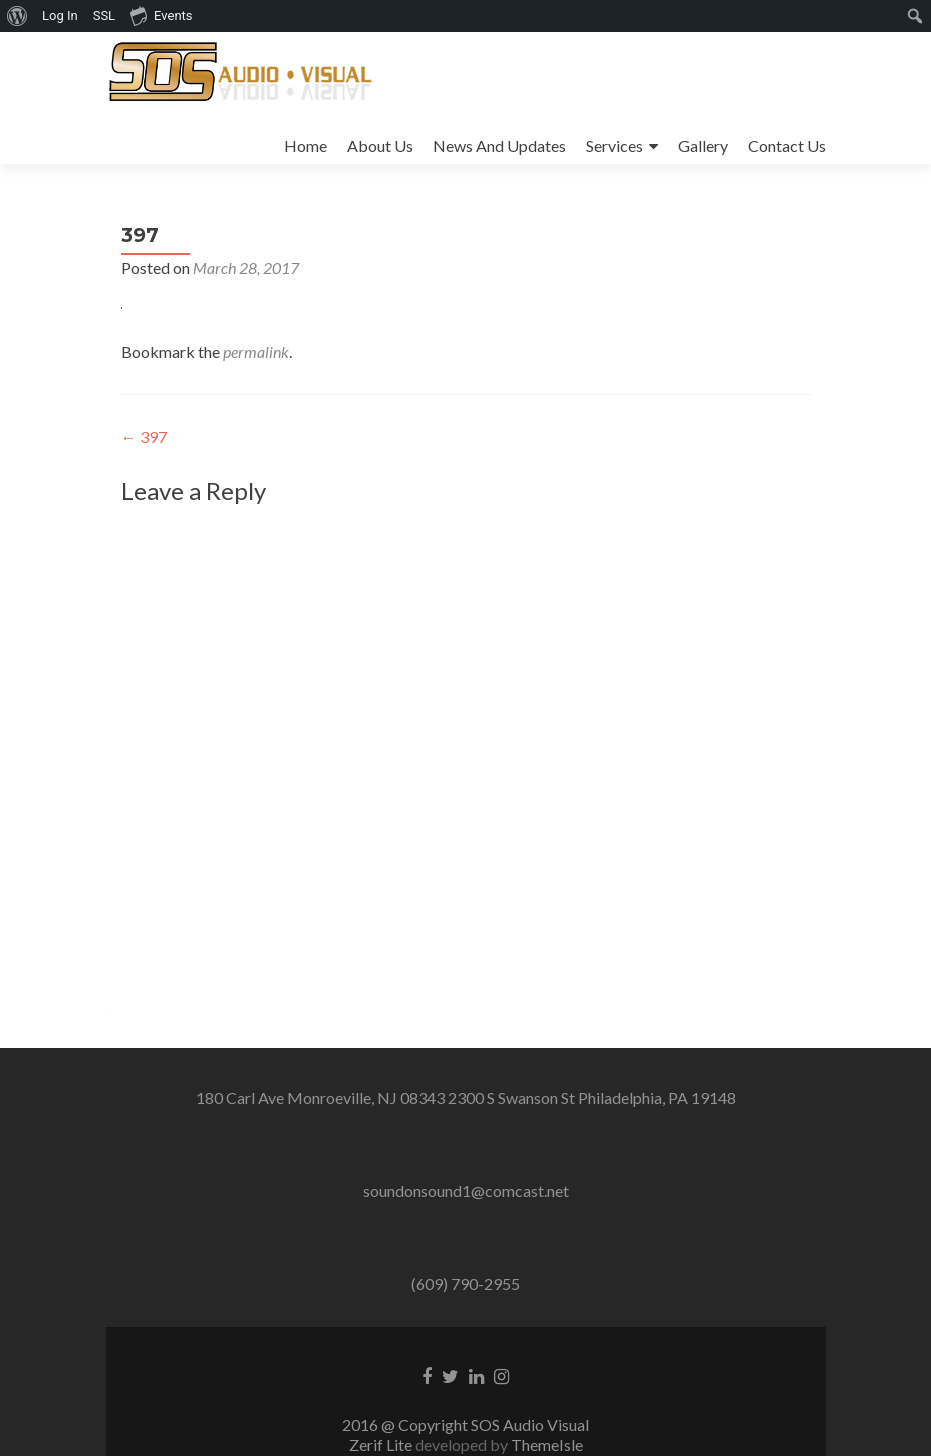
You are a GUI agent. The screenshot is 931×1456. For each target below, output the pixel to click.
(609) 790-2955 (465, 1283)
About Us (380, 145)
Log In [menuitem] (60, 15)
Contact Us (787, 145)
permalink (256, 351)
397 (144, 436)
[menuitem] (17, 16)
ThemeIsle (547, 1444)
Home (305, 145)
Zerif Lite (382, 1444)
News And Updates (499, 145)
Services (614, 145)
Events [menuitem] (161, 15)
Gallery (703, 145)
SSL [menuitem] (104, 15)
